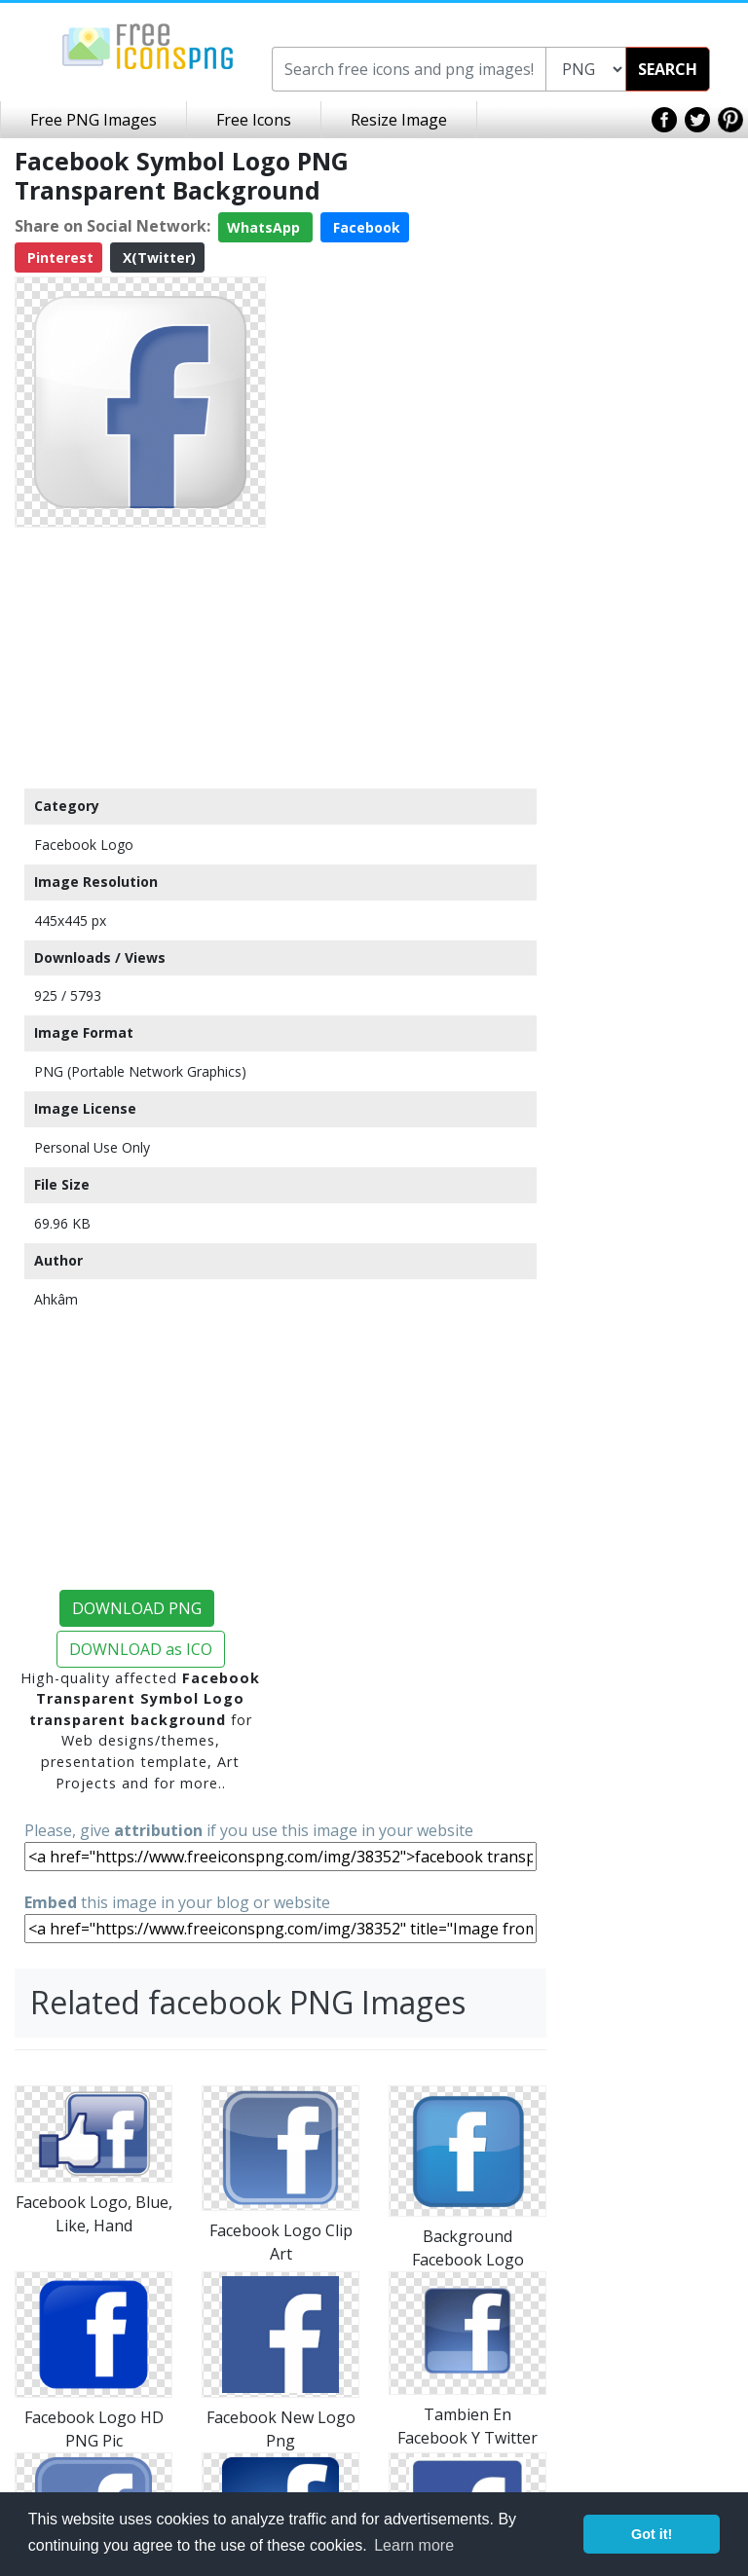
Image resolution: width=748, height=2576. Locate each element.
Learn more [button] (414, 2545)
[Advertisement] (140, 657)
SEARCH (667, 69)
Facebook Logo (83, 844)
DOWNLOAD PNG (137, 1608)
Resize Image (399, 119)
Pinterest (58, 257)
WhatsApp (265, 227)
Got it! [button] (651, 2534)
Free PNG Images (93, 119)
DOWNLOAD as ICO (140, 1649)
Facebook (364, 227)
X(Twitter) (157, 257)
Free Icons (253, 119)
